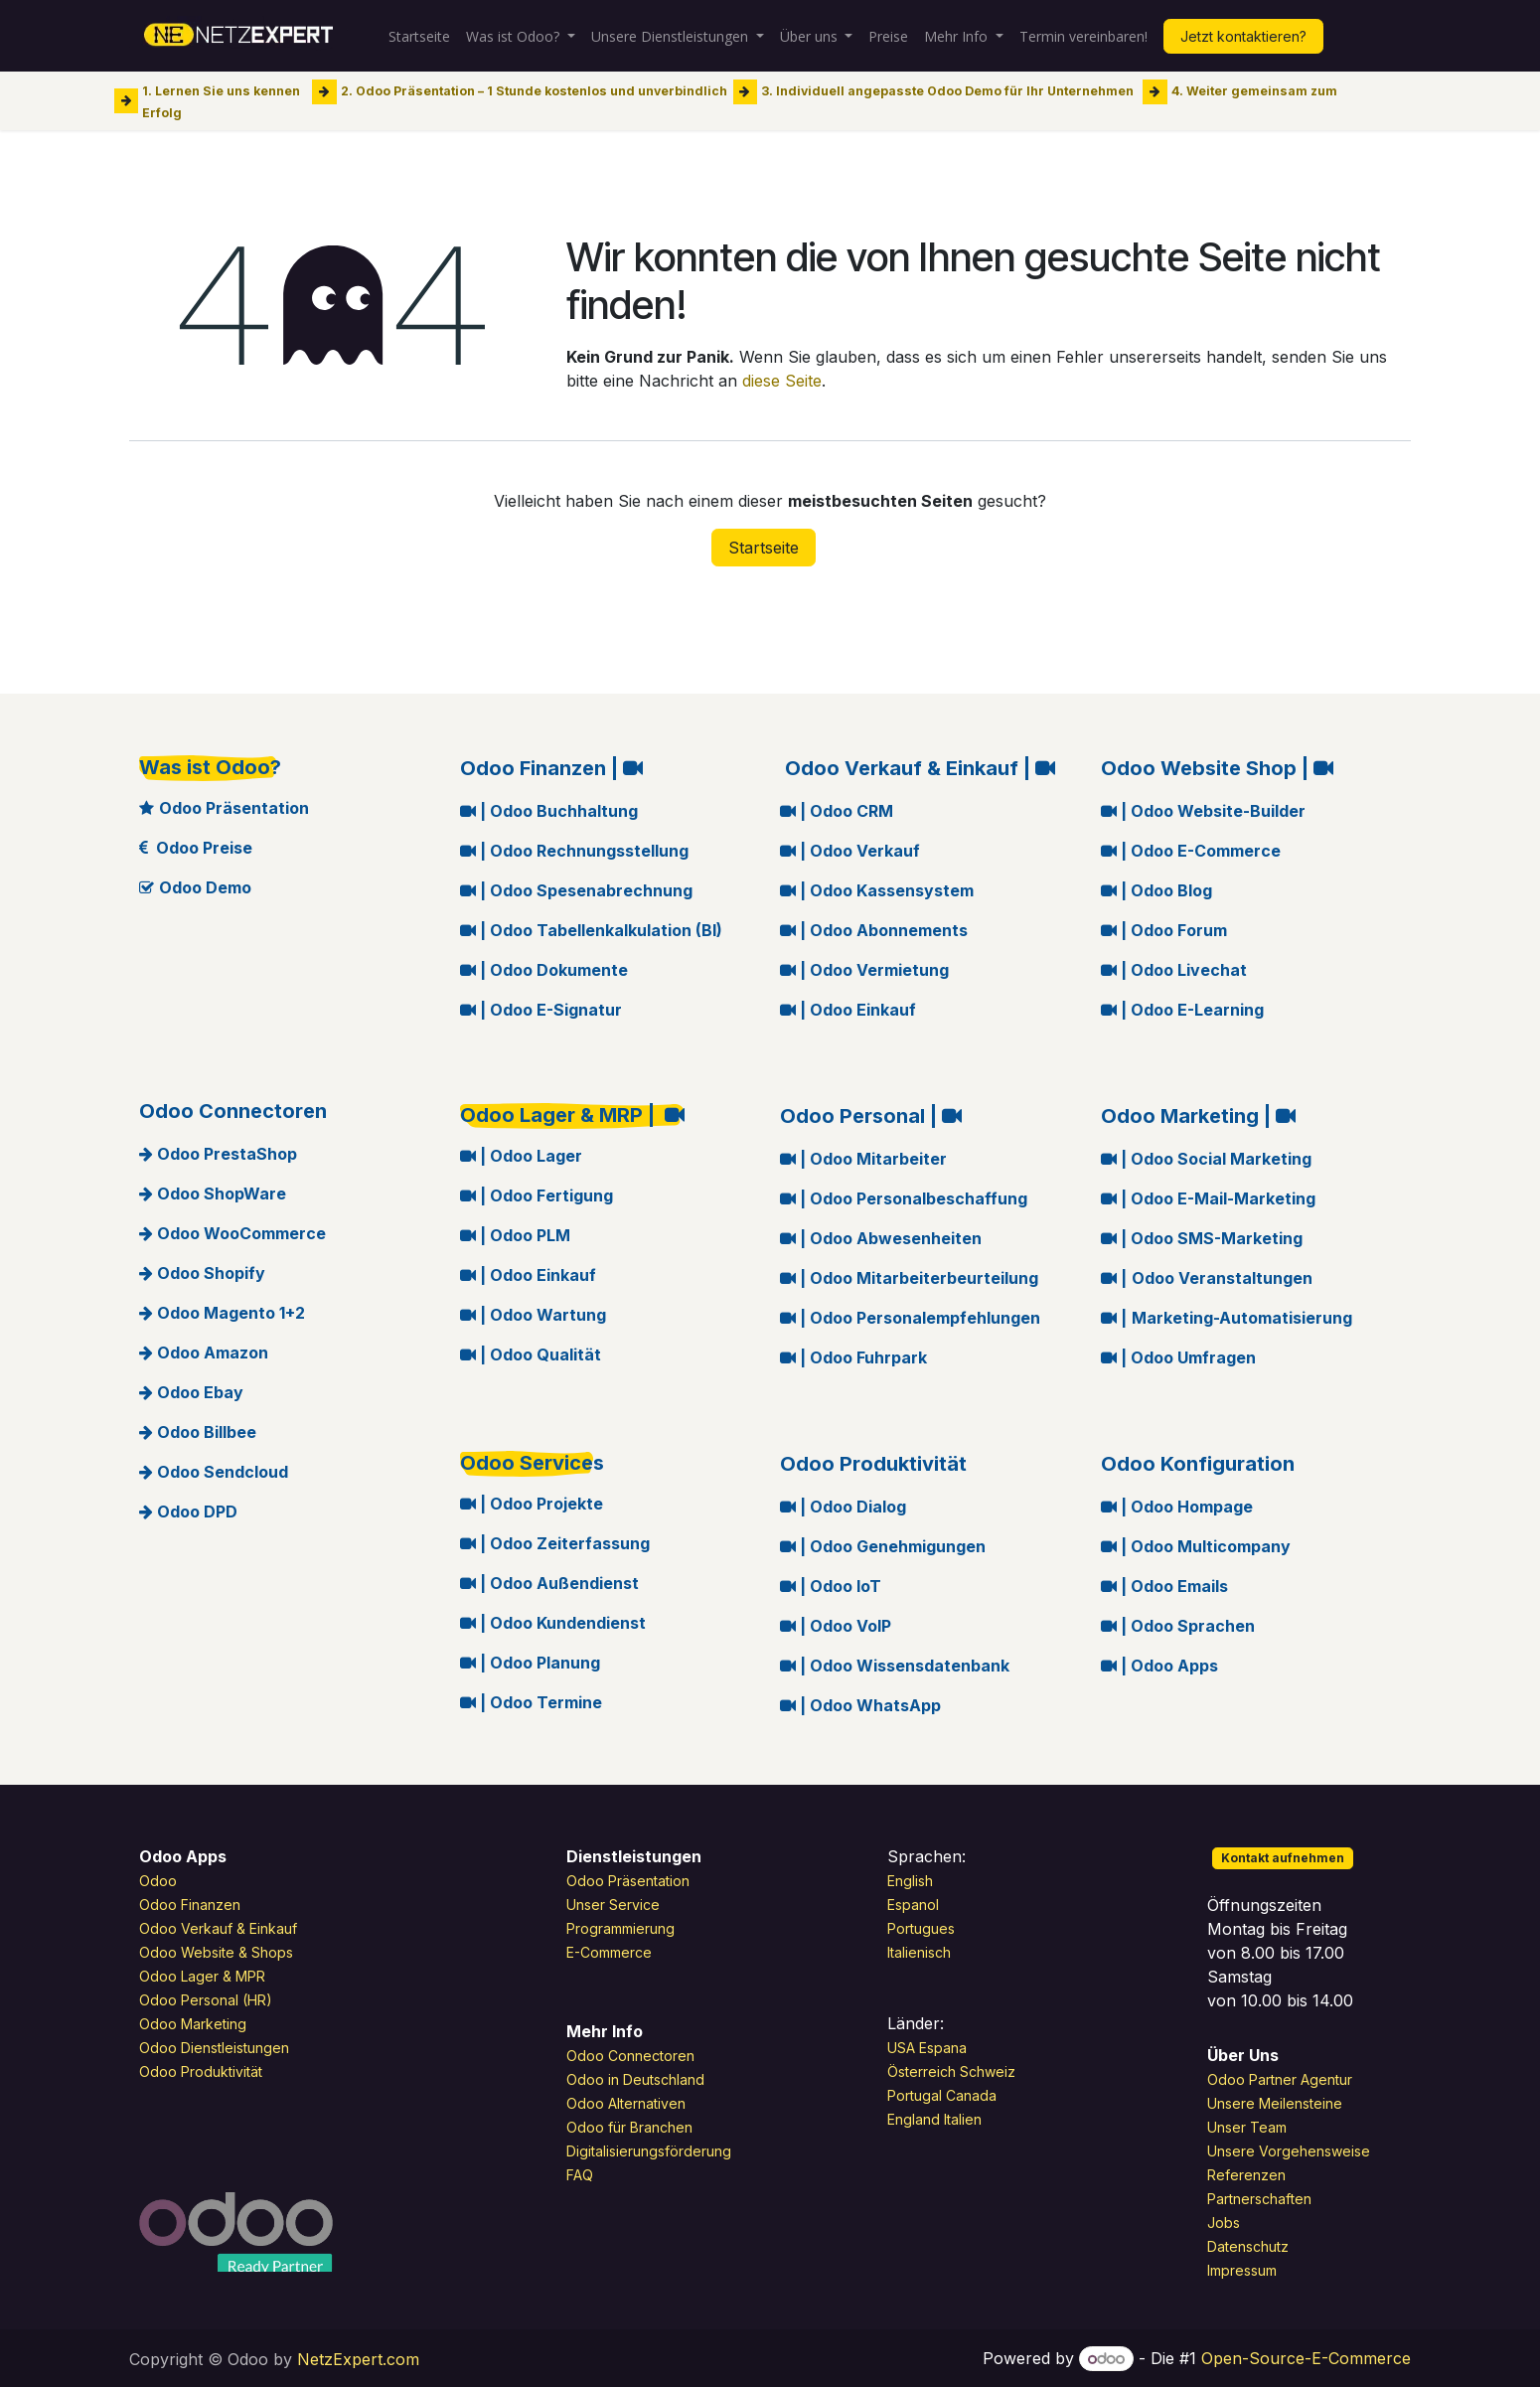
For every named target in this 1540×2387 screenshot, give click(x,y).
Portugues (921, 1928)
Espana (943, 2047)
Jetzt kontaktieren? (1243, 36)
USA (901, 2047)
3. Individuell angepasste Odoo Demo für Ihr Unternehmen (947, 90)
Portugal (914, 2095)
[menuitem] (419, 36)
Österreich (921, 2071)
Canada (971, 2095)
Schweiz (989, 2071)
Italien (963, 2119)
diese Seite (782, 381)
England (913, 2119)
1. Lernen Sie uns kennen (221, 90)
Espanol (913, 1904)
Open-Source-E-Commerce (1306, 2358)
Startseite (763, 547)
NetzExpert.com (358, 2359)
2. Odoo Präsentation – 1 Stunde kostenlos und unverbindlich (534, 90)
